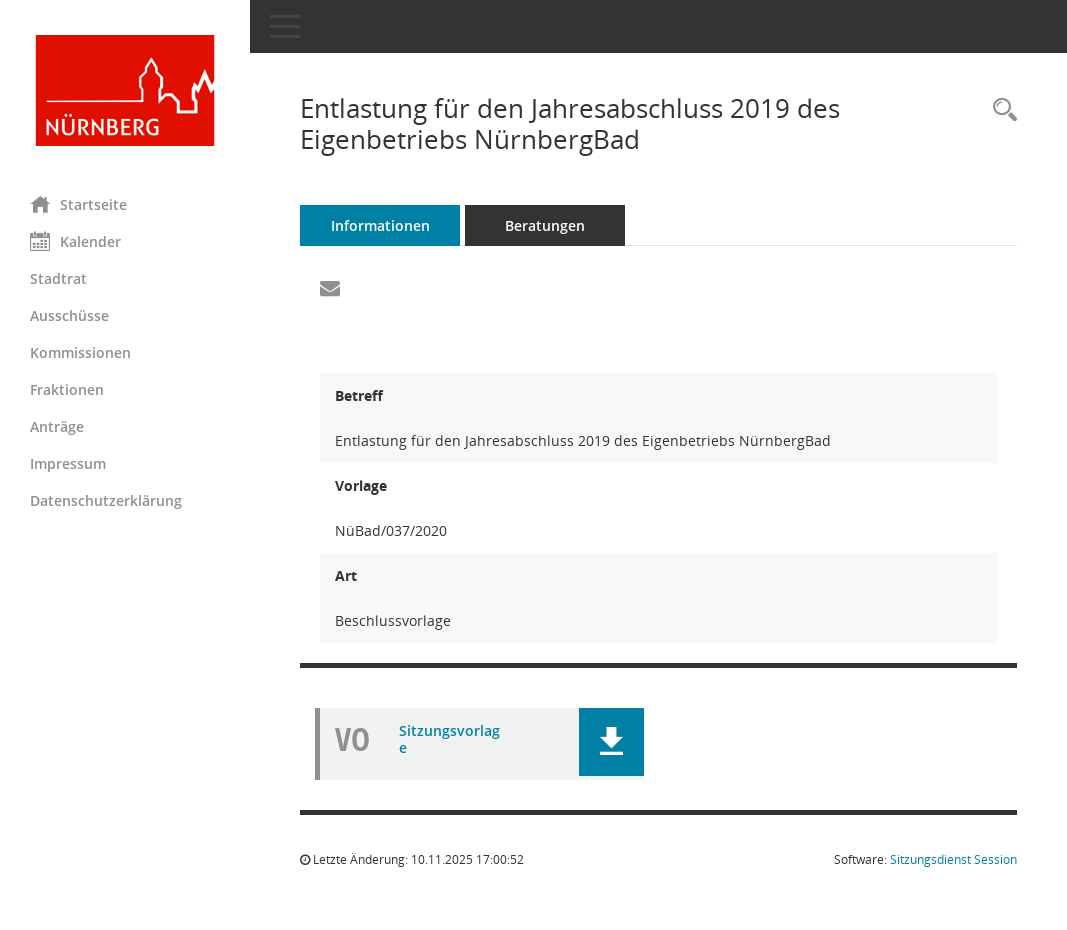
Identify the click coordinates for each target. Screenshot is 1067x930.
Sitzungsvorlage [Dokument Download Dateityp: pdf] (449, 739)
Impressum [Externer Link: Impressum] (68, 463)
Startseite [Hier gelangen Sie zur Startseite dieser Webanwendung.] (78, 204)
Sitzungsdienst (953, 859)
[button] (611, 742)
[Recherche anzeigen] (1000, 110)
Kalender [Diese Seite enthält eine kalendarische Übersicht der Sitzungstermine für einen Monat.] (75, 241)
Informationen (380, 225)
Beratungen (545, 225)
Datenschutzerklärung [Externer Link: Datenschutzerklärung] (106, 500)
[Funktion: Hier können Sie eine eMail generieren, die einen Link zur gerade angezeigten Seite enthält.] (330, 289)
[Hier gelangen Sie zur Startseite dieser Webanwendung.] (125, 90)
